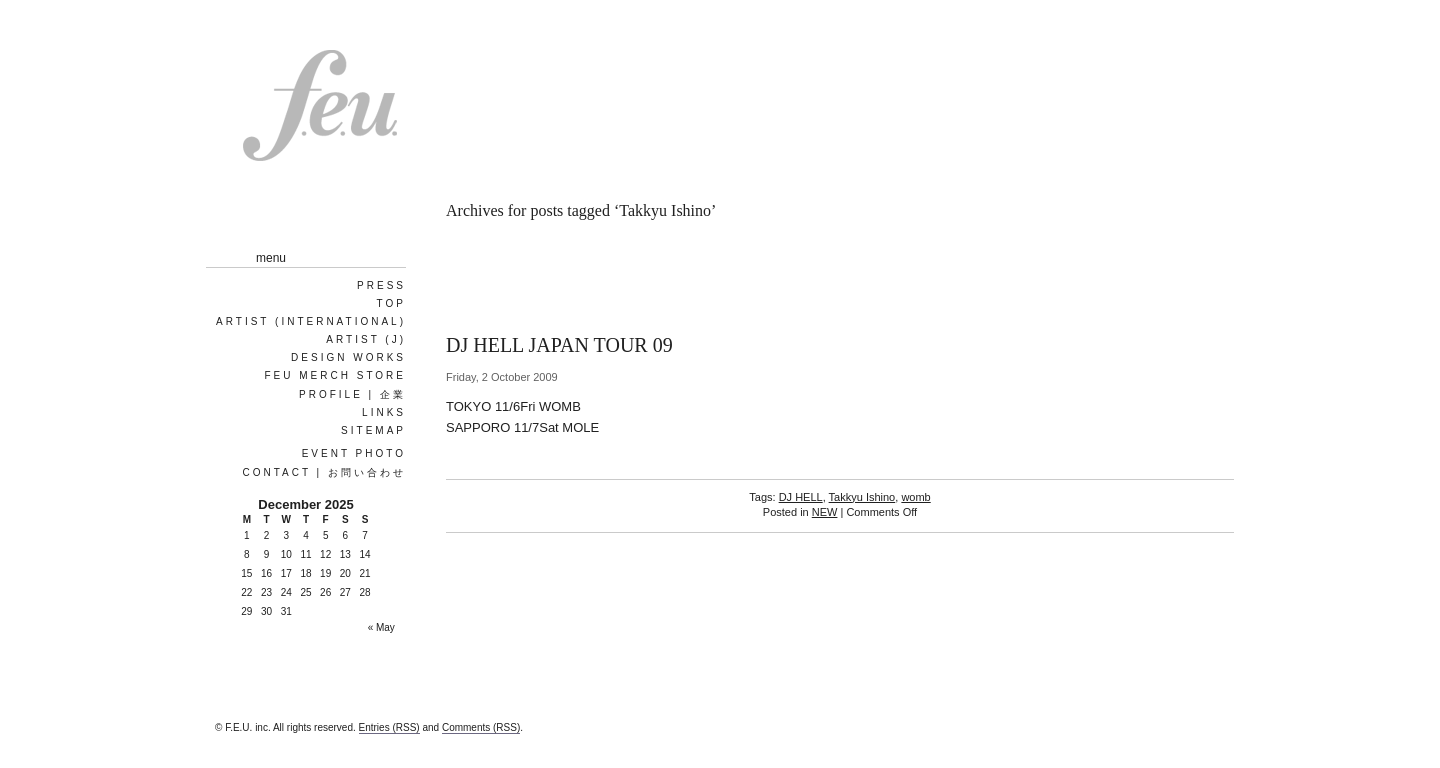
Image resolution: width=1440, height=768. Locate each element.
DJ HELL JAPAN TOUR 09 (559, 345)
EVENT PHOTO (354, 453)
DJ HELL (801, 497)
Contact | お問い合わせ (324, 472)
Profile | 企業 (352, 394)
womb (915, 497)
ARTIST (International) (311, 321)
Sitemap (373, 430)
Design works (348, 357)
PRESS (381, 285)
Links (384, 412)
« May (381, 627)
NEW (825, 512)
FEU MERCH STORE (336, 375)
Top (391, 303)
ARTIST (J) (366, 339)
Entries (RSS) (389, 727)
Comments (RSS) (481, 727)
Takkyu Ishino (862, 497)
